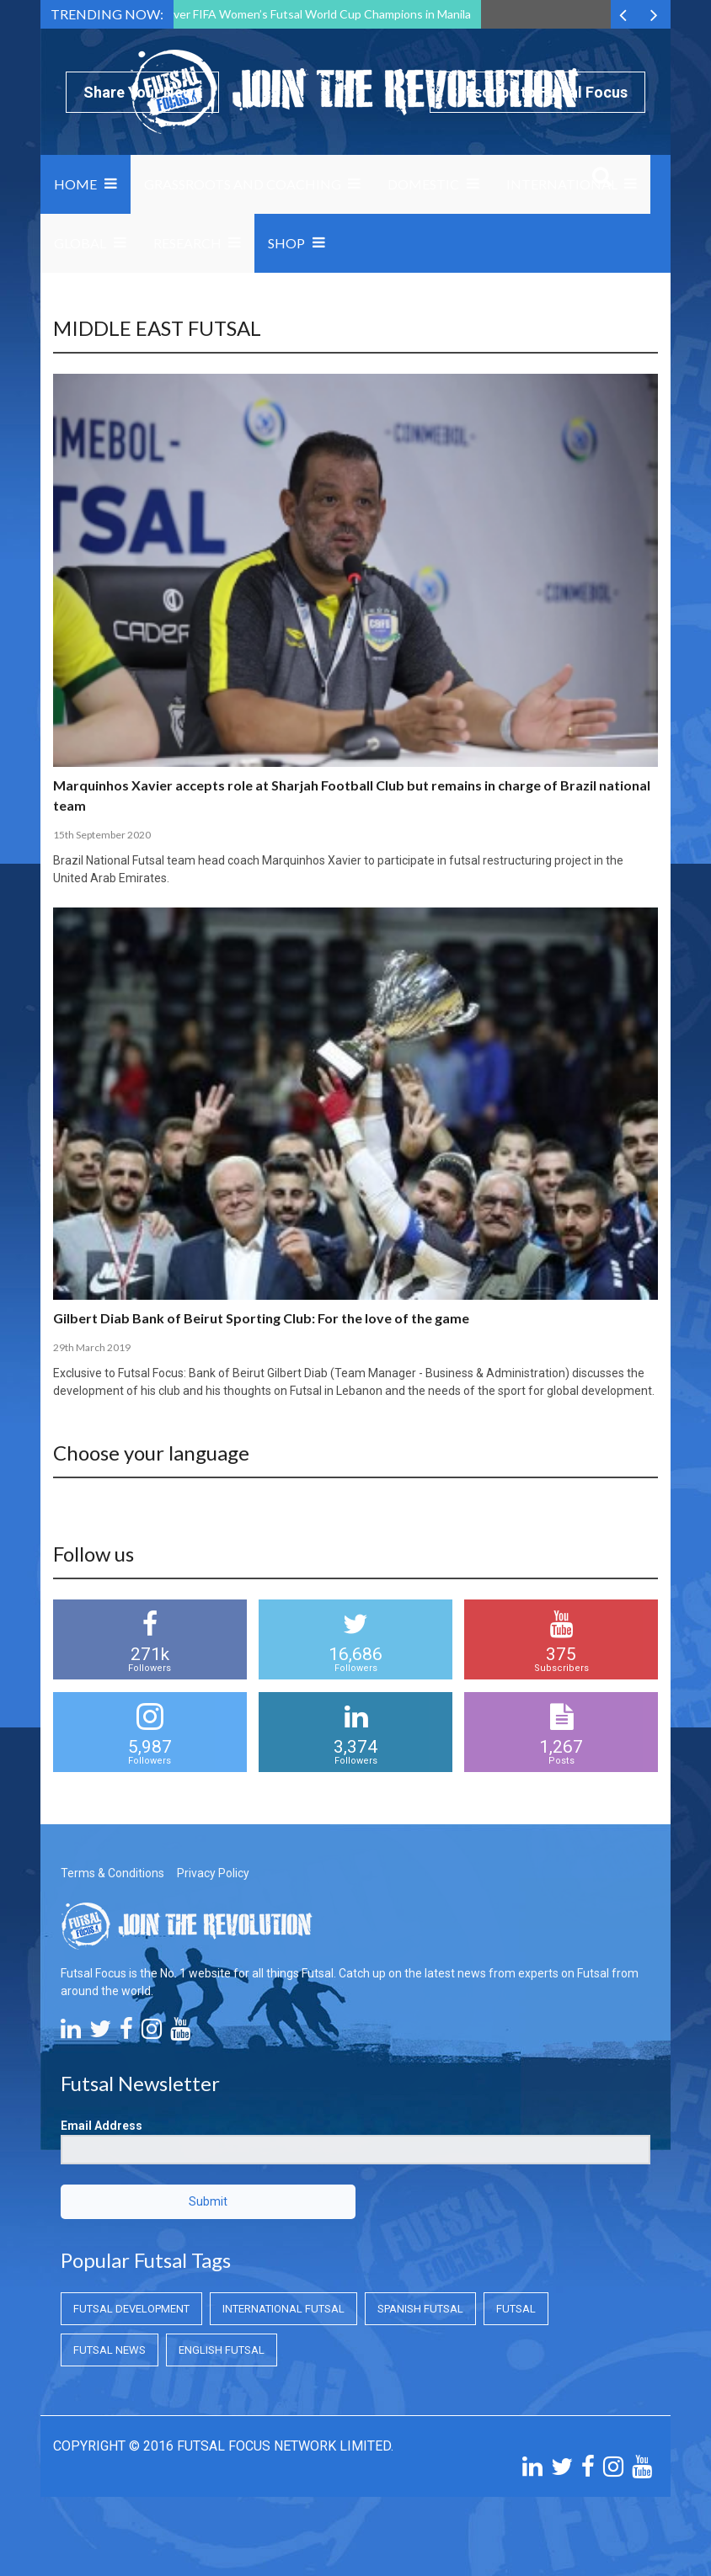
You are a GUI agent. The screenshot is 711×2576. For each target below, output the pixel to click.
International (561, 184)
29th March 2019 (92, 1347)
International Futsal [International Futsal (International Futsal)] (283, 2308)
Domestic (423, 184)
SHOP (286, 243)
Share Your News (142, 92)
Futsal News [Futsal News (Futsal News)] (109, 2350)
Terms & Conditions (112, 1873)
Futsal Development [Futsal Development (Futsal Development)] (131, 2308)
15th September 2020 (102, 834)
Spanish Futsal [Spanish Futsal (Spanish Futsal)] (420, 2308)
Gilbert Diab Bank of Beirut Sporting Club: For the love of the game (261, 1318)
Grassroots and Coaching (242, 184)
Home (75, 184)
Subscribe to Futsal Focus (537, 92)
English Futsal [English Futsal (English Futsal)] (222, 2350)
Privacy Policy (213, 1873)
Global (80, 243)
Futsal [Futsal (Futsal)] (516, 2308)
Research (187, 243)
